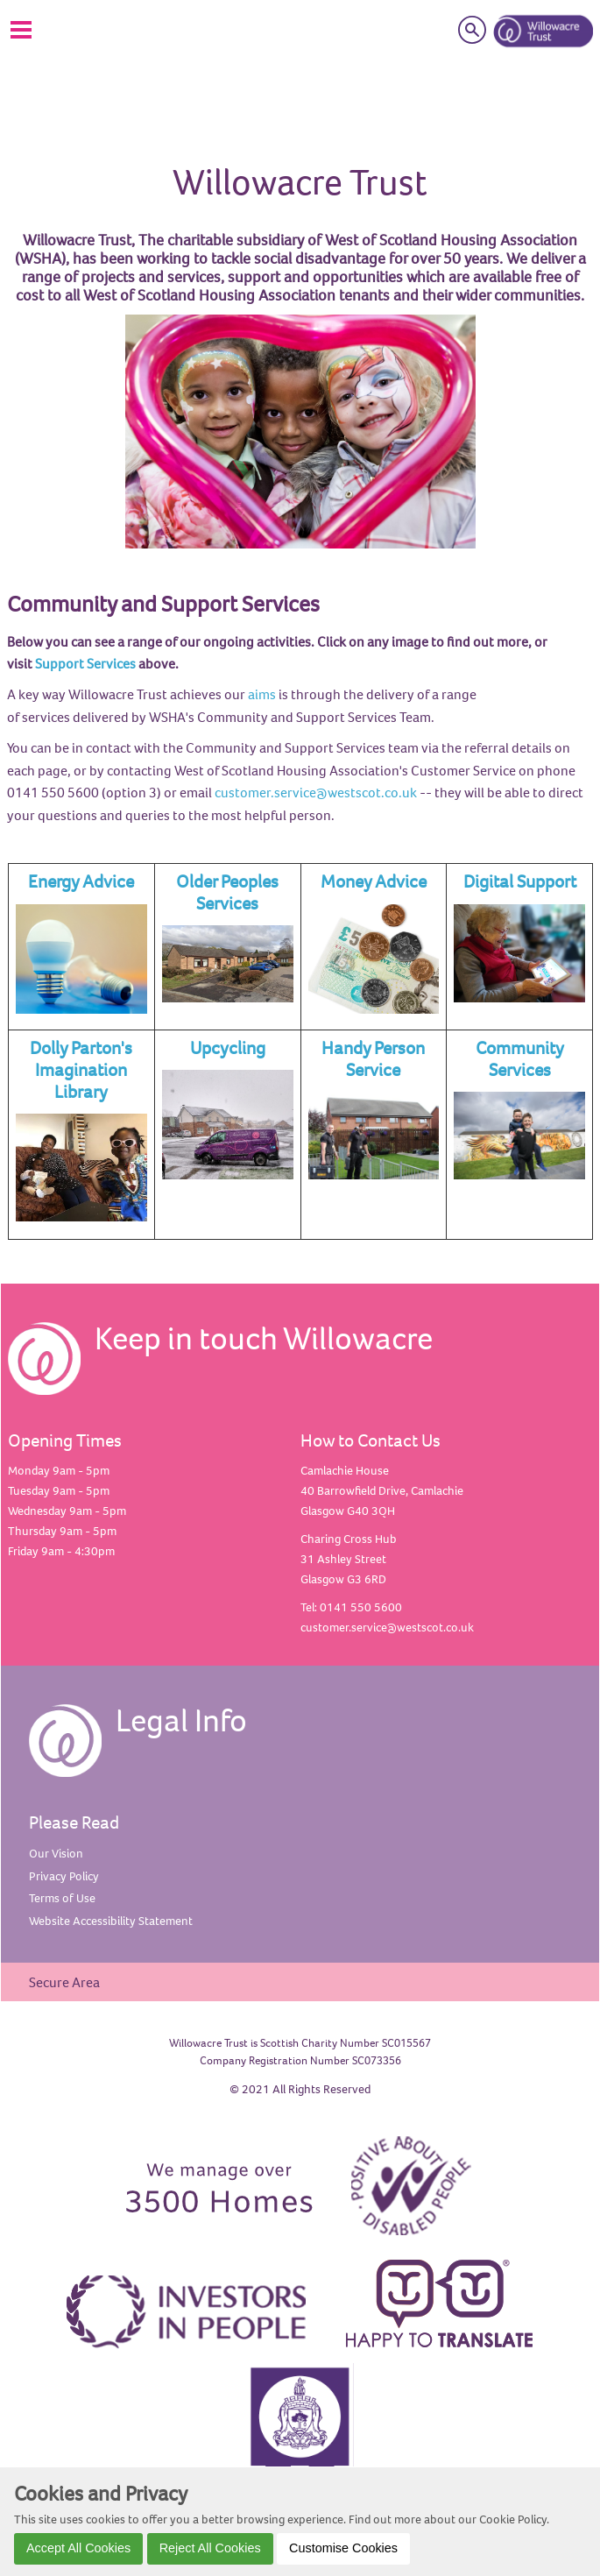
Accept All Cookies (78, 2548)
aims (262, 694)
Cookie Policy (513, 2519)
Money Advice (374, 881)
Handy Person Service (373, 1058)
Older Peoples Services (227, 892)
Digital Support (519, 881)
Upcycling (227, 1047)
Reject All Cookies (210, 2548)
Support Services (85, 663)
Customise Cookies (343, 2548)
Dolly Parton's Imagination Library (81, 1069)
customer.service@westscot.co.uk (316, 792)
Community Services (520, 1058)
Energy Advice (81, 881)
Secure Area (64, 1982)
